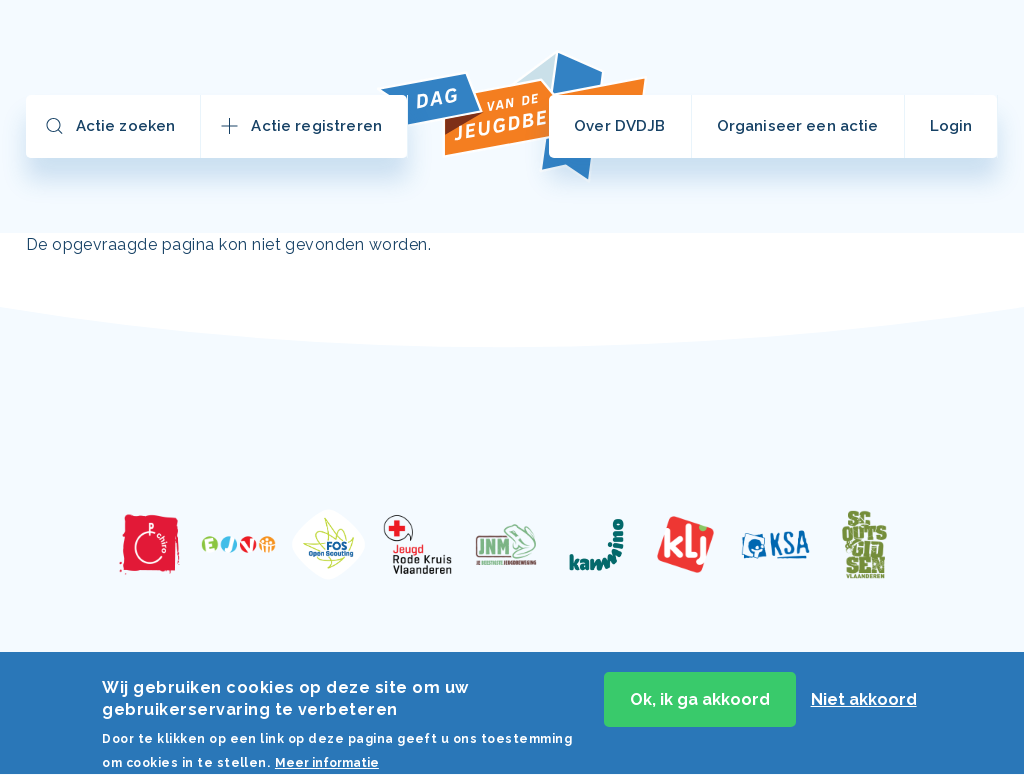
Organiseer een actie (798, 126)
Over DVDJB (620, 126)
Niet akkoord (864, 704)
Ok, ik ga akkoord (700, 704)
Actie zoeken (126, 126)
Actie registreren (316, 126)
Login (951, 126)
